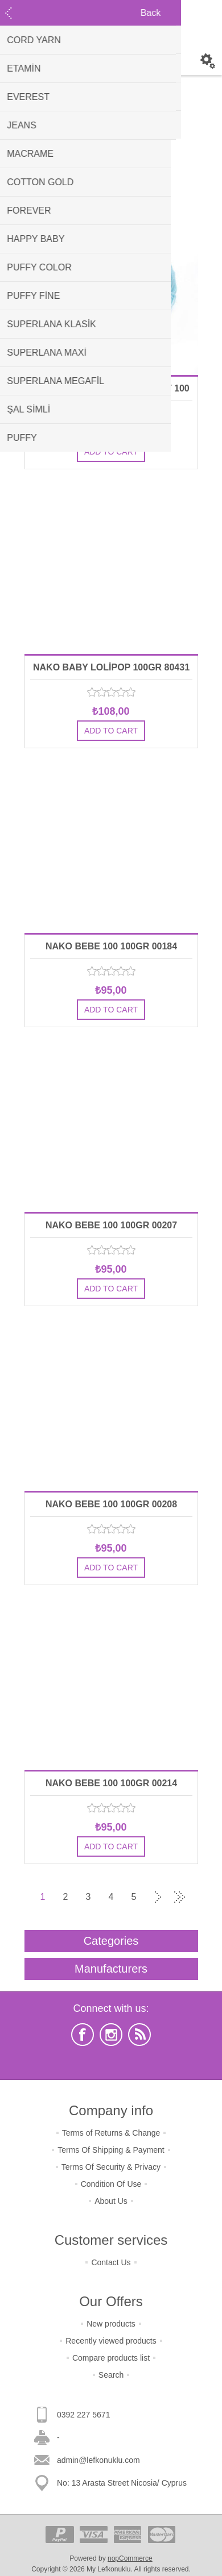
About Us (111, 2201)
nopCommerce (130, 2558)
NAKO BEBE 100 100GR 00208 (110, 1504)
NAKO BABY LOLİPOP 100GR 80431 (110, 667)
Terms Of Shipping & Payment (111, 2149)
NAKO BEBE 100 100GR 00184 (110, 946)
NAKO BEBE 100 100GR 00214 (110, 1783)
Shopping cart (111, 60)
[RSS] (139, 2034)
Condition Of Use (111, 2184)
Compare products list (111, 2357)
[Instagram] (111, 2034)
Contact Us (110, 2262)
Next (156, 1897)
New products (111, 2323)
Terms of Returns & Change (111, 2132)
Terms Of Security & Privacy (111, 2166)
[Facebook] (82, 2034)
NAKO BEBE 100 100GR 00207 (110, 1225)
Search (111, 2374)
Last (179, 1897)
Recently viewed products (111, 2340)
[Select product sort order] (126, 175)
